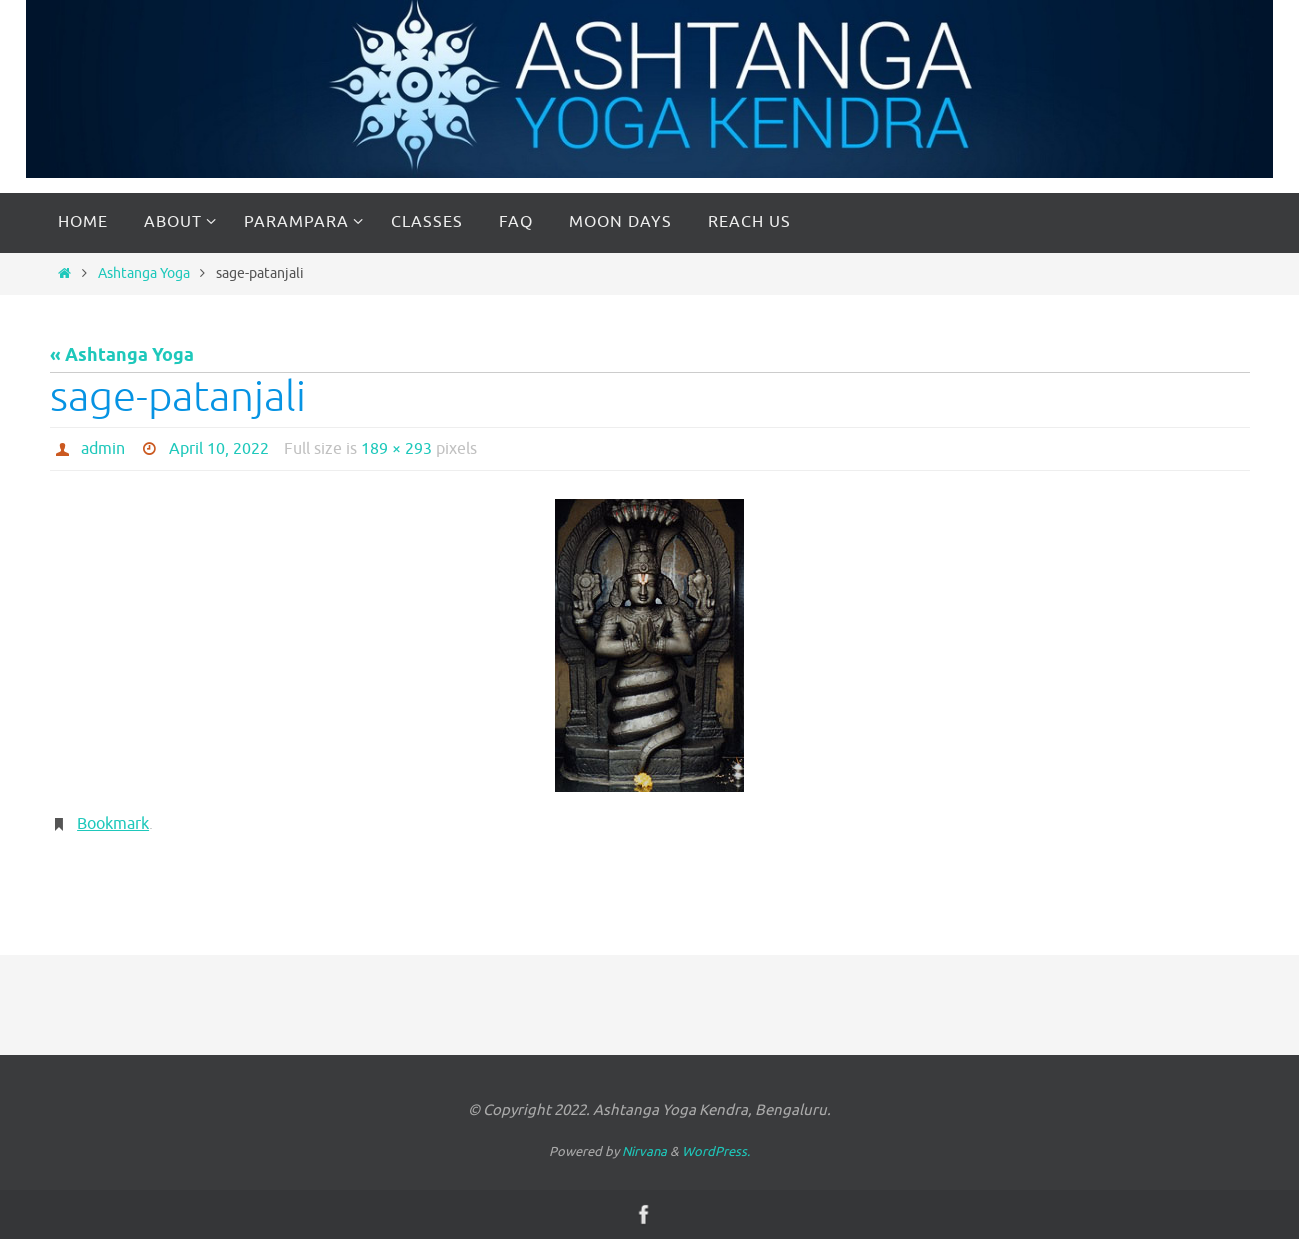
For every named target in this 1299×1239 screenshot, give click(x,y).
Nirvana (644, 1151)
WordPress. (716, 1151)
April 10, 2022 (219, 449)
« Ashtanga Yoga (122, 356)
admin (103, 449)
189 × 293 (396, 449)
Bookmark (113, 824)
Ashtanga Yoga (144, 273)
